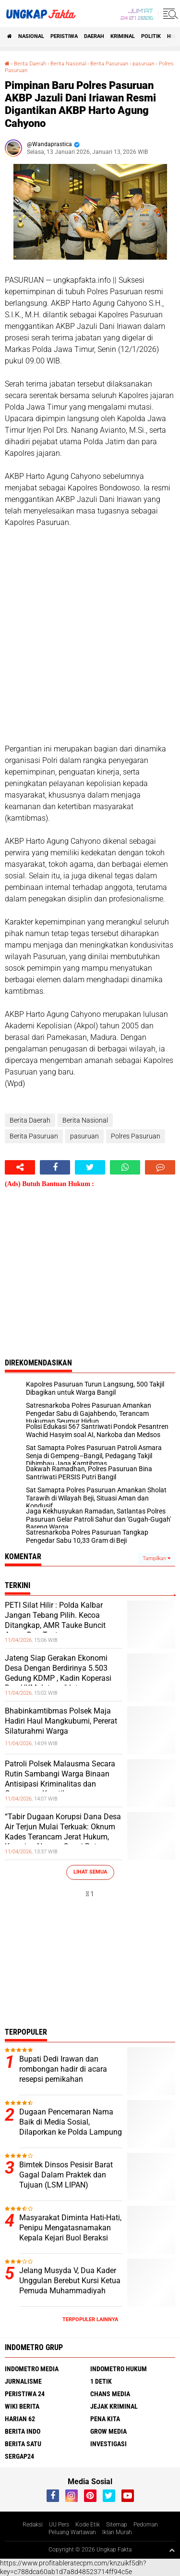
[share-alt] (20, 1167)
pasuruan (143, 64)
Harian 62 (20, 2419)
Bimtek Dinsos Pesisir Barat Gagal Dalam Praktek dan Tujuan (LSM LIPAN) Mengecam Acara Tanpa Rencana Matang (66, 2184)
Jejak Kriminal (114, 2406)
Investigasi (108, 2444)
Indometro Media (32, 2369)
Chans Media (110, 2394)
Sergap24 (19, 2456)
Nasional (31, 36)
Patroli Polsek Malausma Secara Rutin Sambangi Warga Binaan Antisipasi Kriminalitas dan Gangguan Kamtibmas (60, 1778)
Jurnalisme (23, 2381)
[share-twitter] (90, 1167)
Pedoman (145, 2524)
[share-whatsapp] (125, 1167)
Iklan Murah (117, 2532)
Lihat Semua (90, 1872)
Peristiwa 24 (25, 2394)
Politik (151, 36)
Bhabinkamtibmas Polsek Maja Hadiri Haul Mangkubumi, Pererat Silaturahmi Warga (61, 1721)
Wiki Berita (22, 2406)
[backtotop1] (172, 2550)
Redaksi (33, 2524)
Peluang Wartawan (72, 2532)
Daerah (94, 36)
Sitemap (116, 2524)
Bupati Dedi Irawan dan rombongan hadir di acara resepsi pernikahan (63, 2069)
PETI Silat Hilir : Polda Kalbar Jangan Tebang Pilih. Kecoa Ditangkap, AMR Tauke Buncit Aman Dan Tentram (55, 1620)
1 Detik (101, 2381)
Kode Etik (87, 2524)
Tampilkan (156, 1558)
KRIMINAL (122, 36)
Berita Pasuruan (109, 64)
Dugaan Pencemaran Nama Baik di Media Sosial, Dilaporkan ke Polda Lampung (70, 2122)
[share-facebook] (55, 1167)
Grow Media (108, 2431)
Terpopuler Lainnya (90, 2319)
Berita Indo (22, 2431)
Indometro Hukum (118, 2369)
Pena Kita (105, 2419)
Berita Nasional (68, 64)
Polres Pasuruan (135, 1136)
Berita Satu (23, 2444)
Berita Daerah (30, 64)
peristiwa (64, 36)
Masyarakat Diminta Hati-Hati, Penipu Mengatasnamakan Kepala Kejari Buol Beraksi (70, 2227)
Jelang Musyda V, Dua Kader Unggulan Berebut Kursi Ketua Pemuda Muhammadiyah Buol (69, 2285)
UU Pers (59, 2524)
